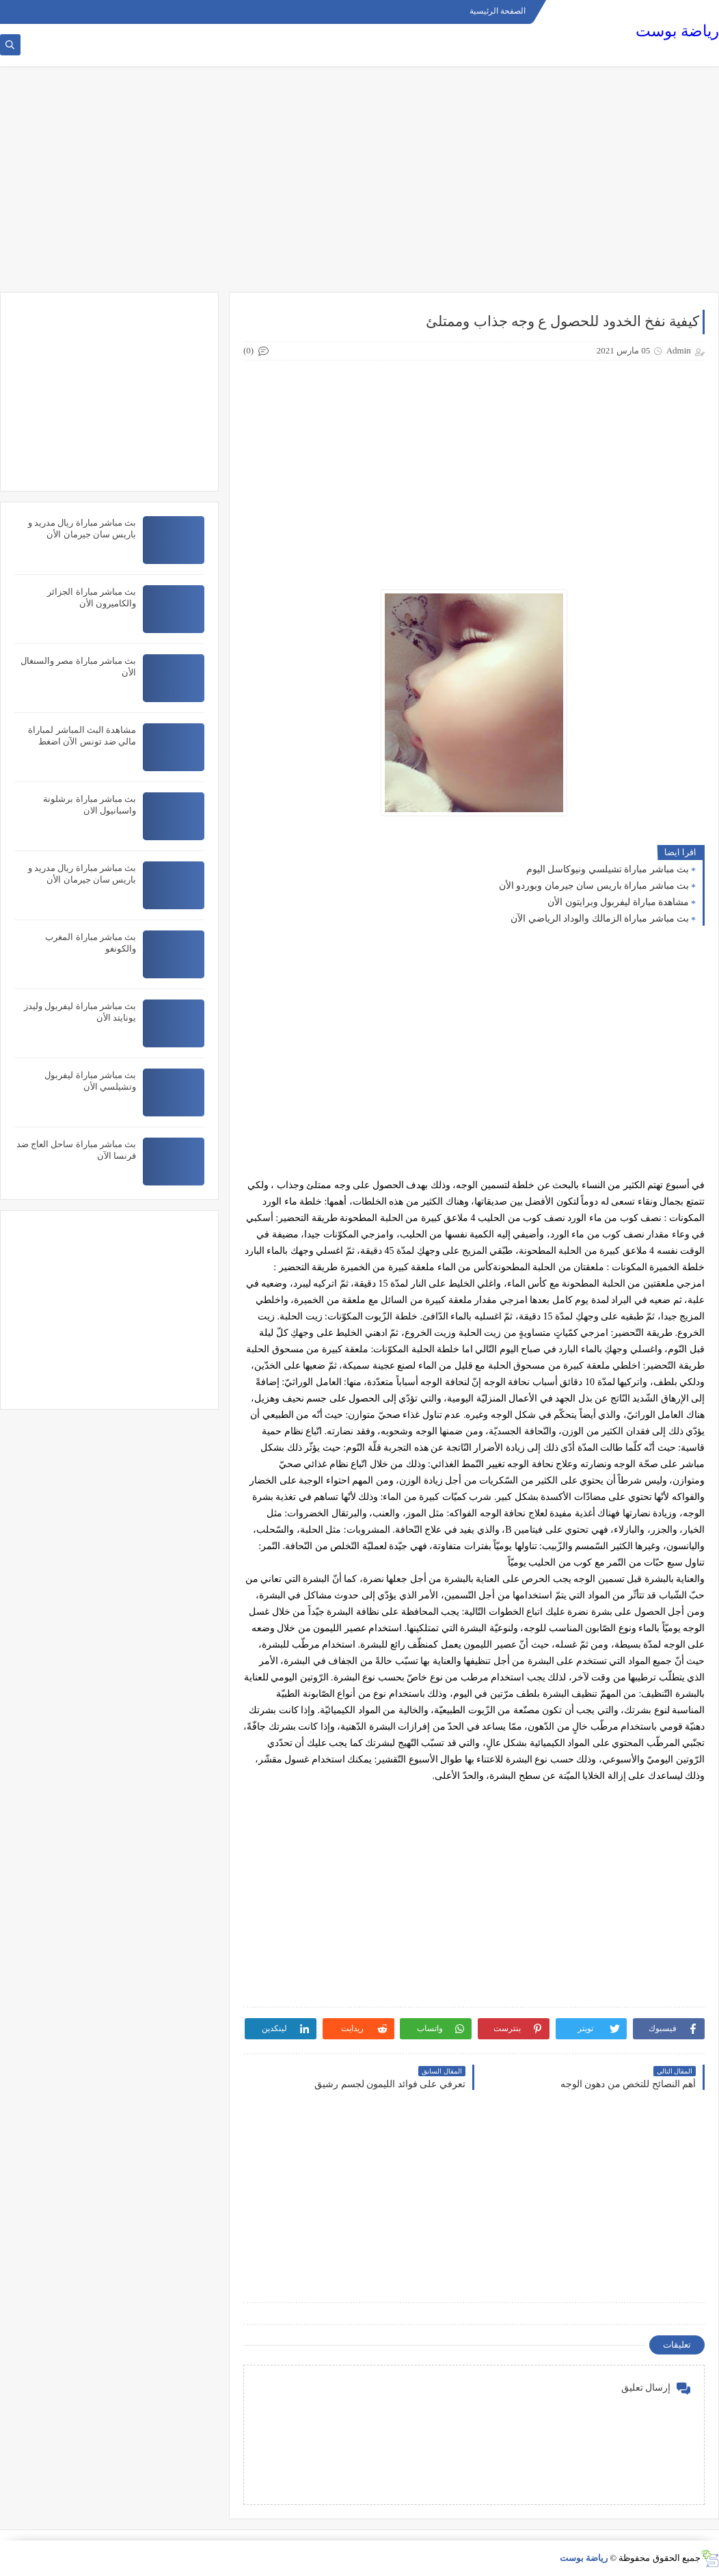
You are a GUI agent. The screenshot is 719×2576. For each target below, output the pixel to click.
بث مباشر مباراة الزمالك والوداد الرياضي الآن (600, 918)
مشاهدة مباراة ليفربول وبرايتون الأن (618, 902)
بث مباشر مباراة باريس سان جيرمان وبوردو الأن (594, 886)
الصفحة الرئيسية (498, 11)
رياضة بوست (677, 31)
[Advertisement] (359, 186)
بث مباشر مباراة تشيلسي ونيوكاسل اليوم (608, 869)
